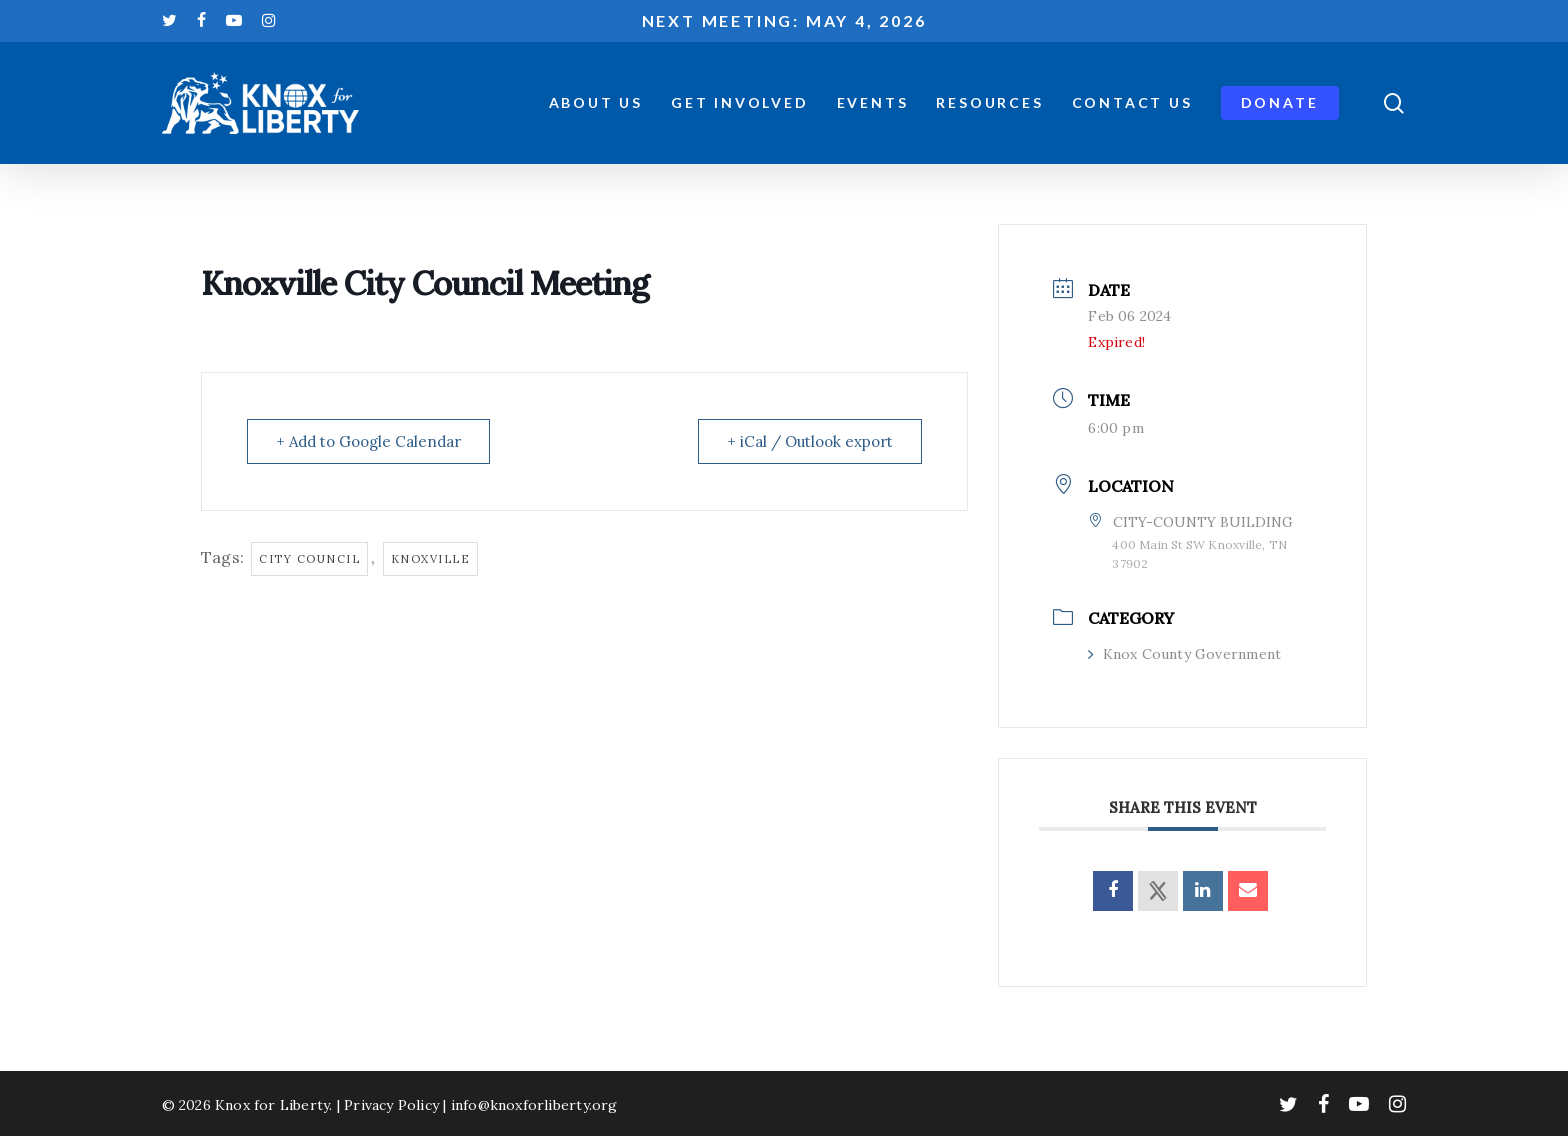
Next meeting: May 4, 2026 (784, 20)
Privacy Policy (391, 1105)
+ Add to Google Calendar (368, 441)
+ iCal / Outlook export (810, 441)
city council (309, 559)
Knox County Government (1184, 654)
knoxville (431, 559)
